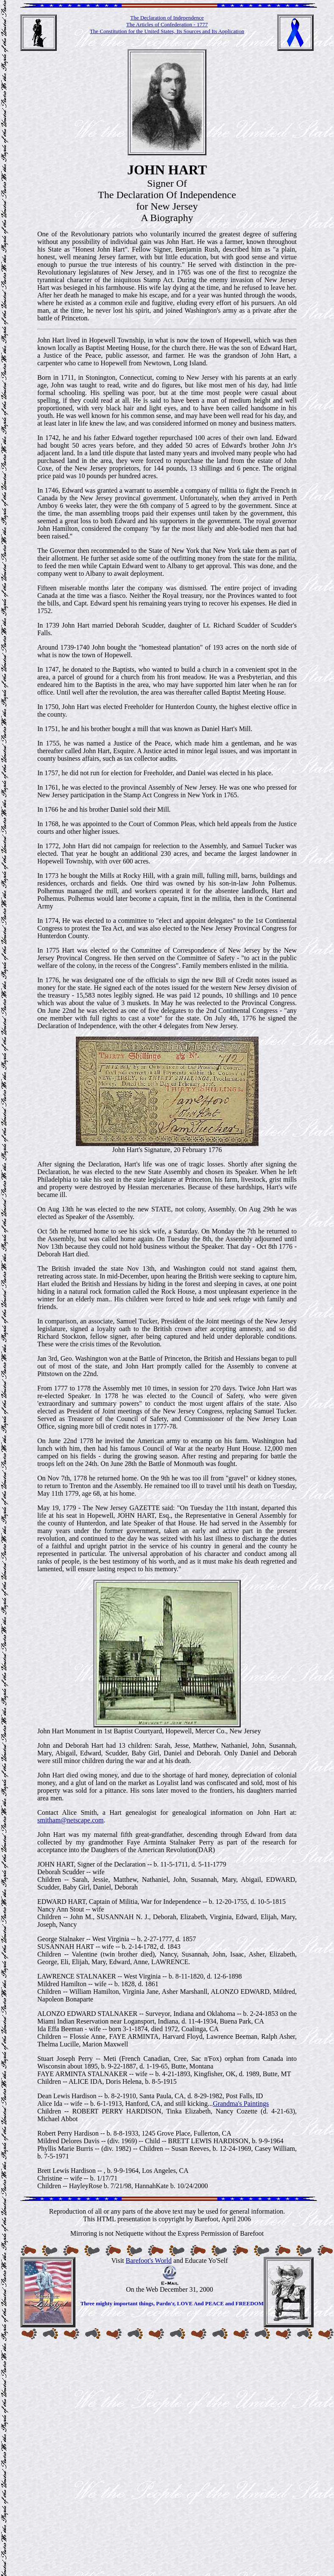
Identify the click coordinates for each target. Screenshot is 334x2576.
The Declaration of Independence (167, 17)
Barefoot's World (149, 2260)
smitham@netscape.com (70, 1820)
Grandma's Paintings (241, 2103)
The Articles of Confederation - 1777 (167, 24)
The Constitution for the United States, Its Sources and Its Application (167, 31)
